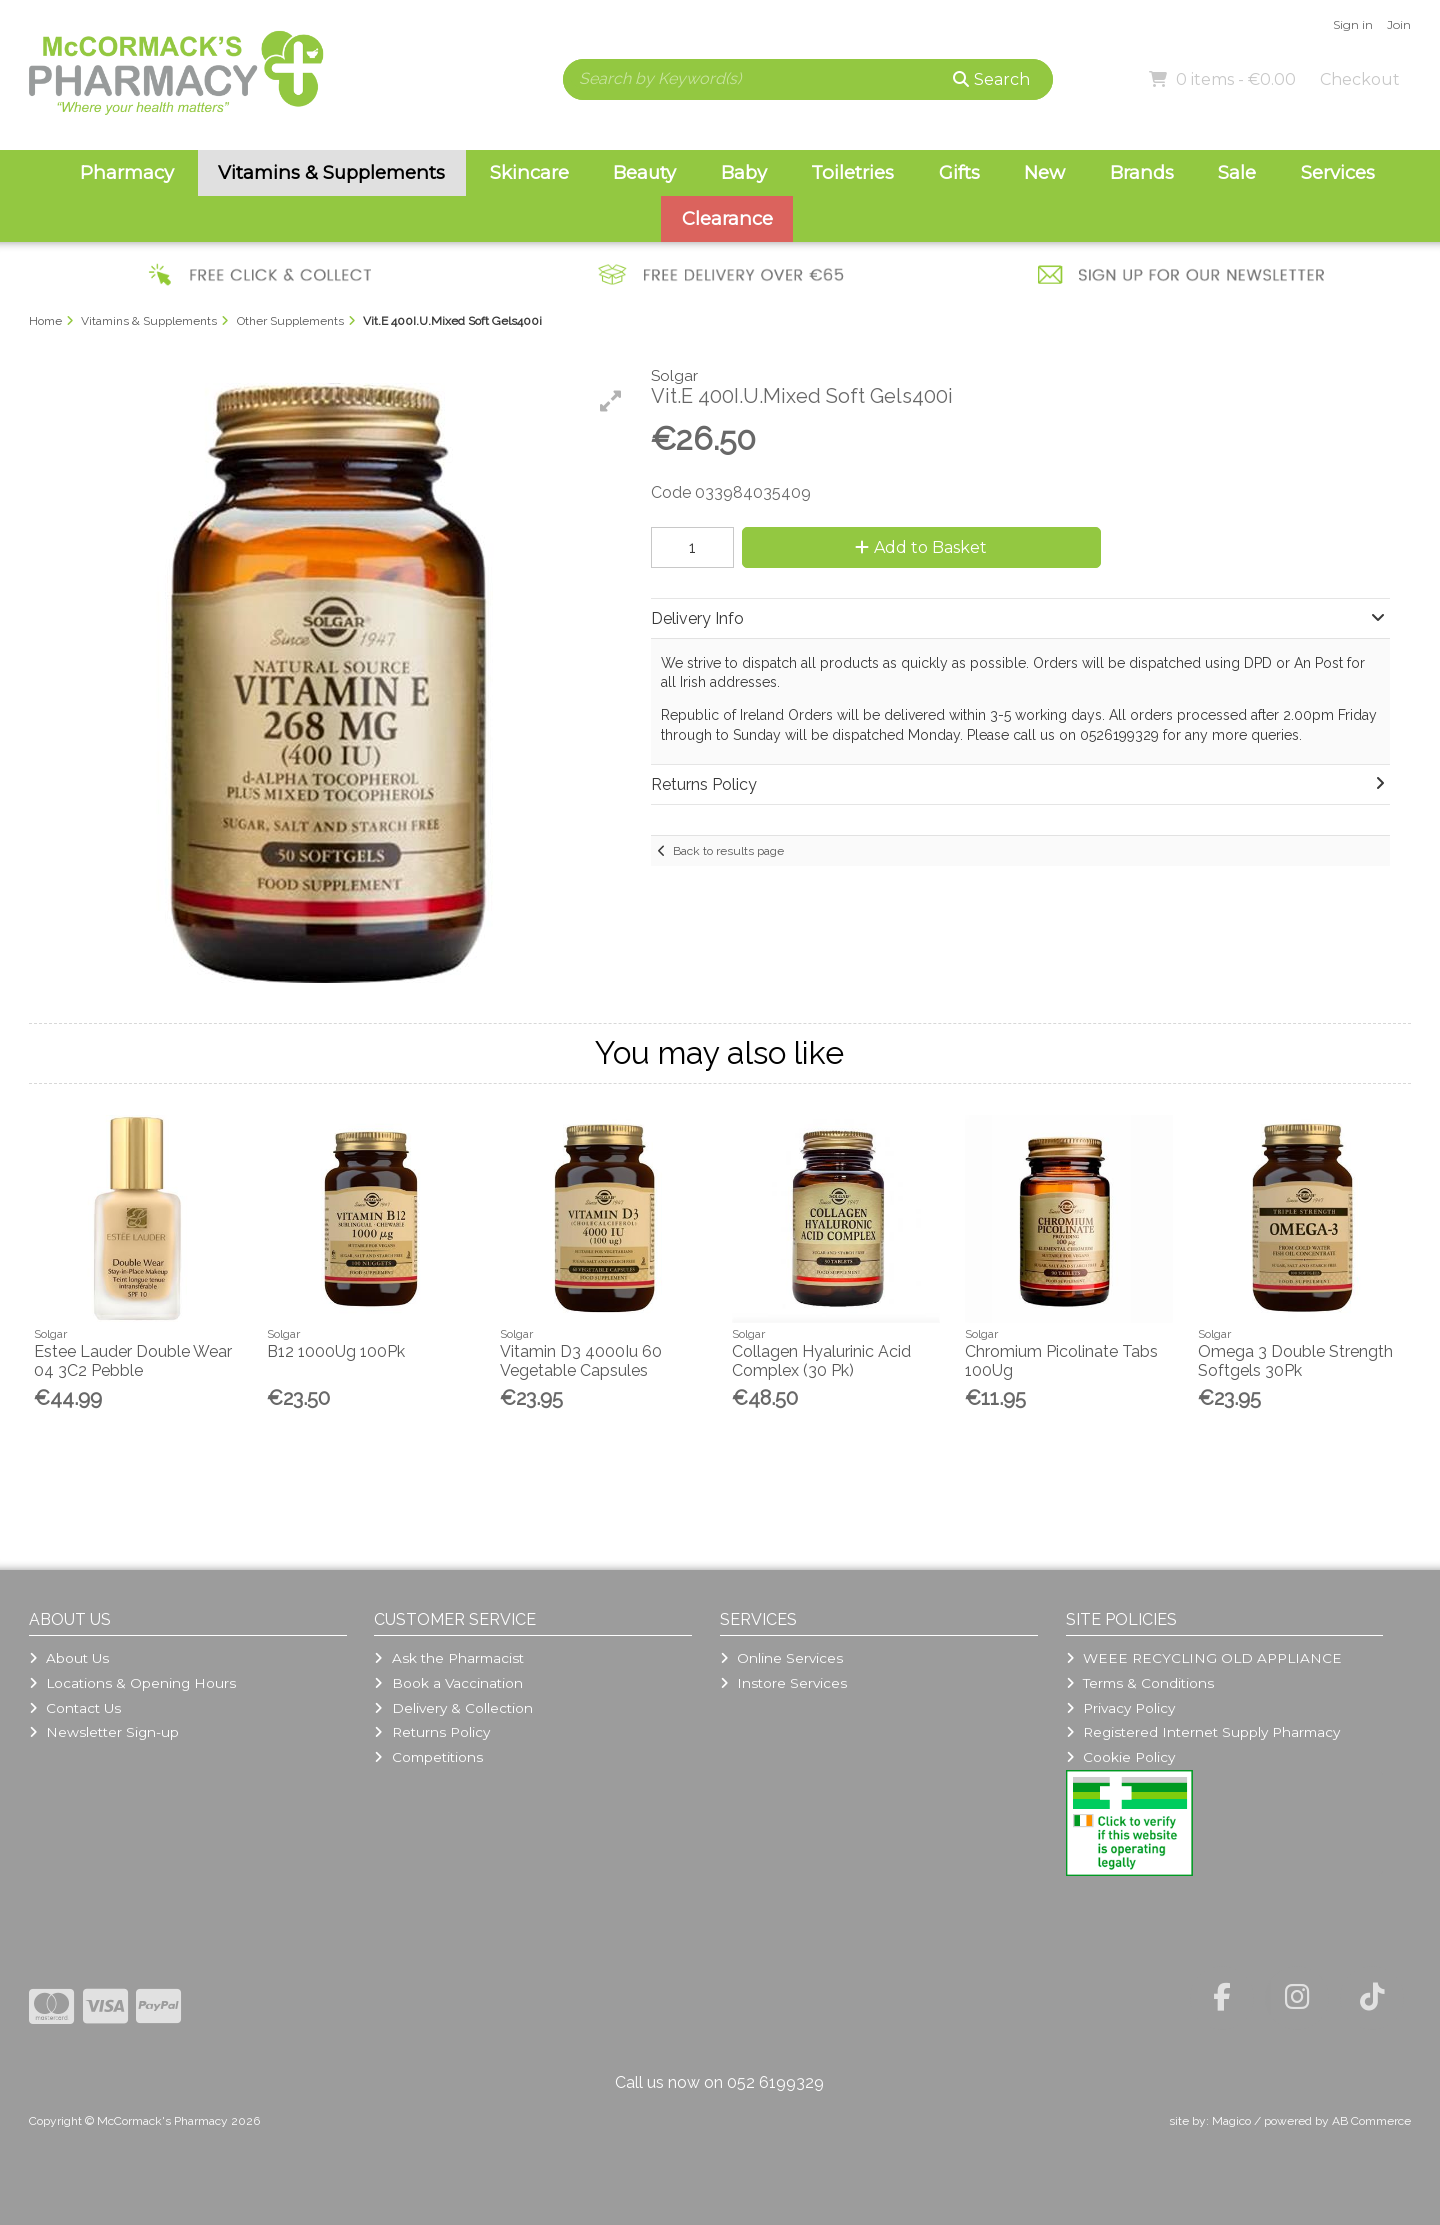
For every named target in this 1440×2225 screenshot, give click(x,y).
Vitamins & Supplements (331, 172)
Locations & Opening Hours (132, 1683)
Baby (744, 172)
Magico (1231, 2121)
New (1044, 172)
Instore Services (783, 1683)
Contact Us (75, 1708)
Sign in (1353, 24)
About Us (69, 1658)
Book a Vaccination (448, 1683)
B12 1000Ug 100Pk (336, 1351)
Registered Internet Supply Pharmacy (1203, 1732)
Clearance (727, 218)
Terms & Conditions (1140, 1683)
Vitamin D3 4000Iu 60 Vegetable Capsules (581, 1361)
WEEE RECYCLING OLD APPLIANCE (1204, 1658)
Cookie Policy (1120, 1757)
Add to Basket (921, 547)
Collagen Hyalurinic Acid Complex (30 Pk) (821, 1361)
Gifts (959, 172)
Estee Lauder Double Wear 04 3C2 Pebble (133, 1361)
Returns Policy (431, 1732)
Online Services (781, 1658)
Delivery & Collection (453, 1708)
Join (1399, 24)
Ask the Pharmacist (448, 1658)
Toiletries (852, 172)
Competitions (428, 1757)
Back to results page (728, 851)
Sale (1237, 172)
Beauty (644, 172)
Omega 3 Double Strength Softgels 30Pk (1295, 1361)
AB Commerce (1371, 2121)
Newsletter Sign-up (104, 1732)
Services (1338, 172)
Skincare (529, 172)
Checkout (1360, 79)
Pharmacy (127, 172)
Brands (1142, 172)
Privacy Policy (1120, 1708)
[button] (611, 401)
